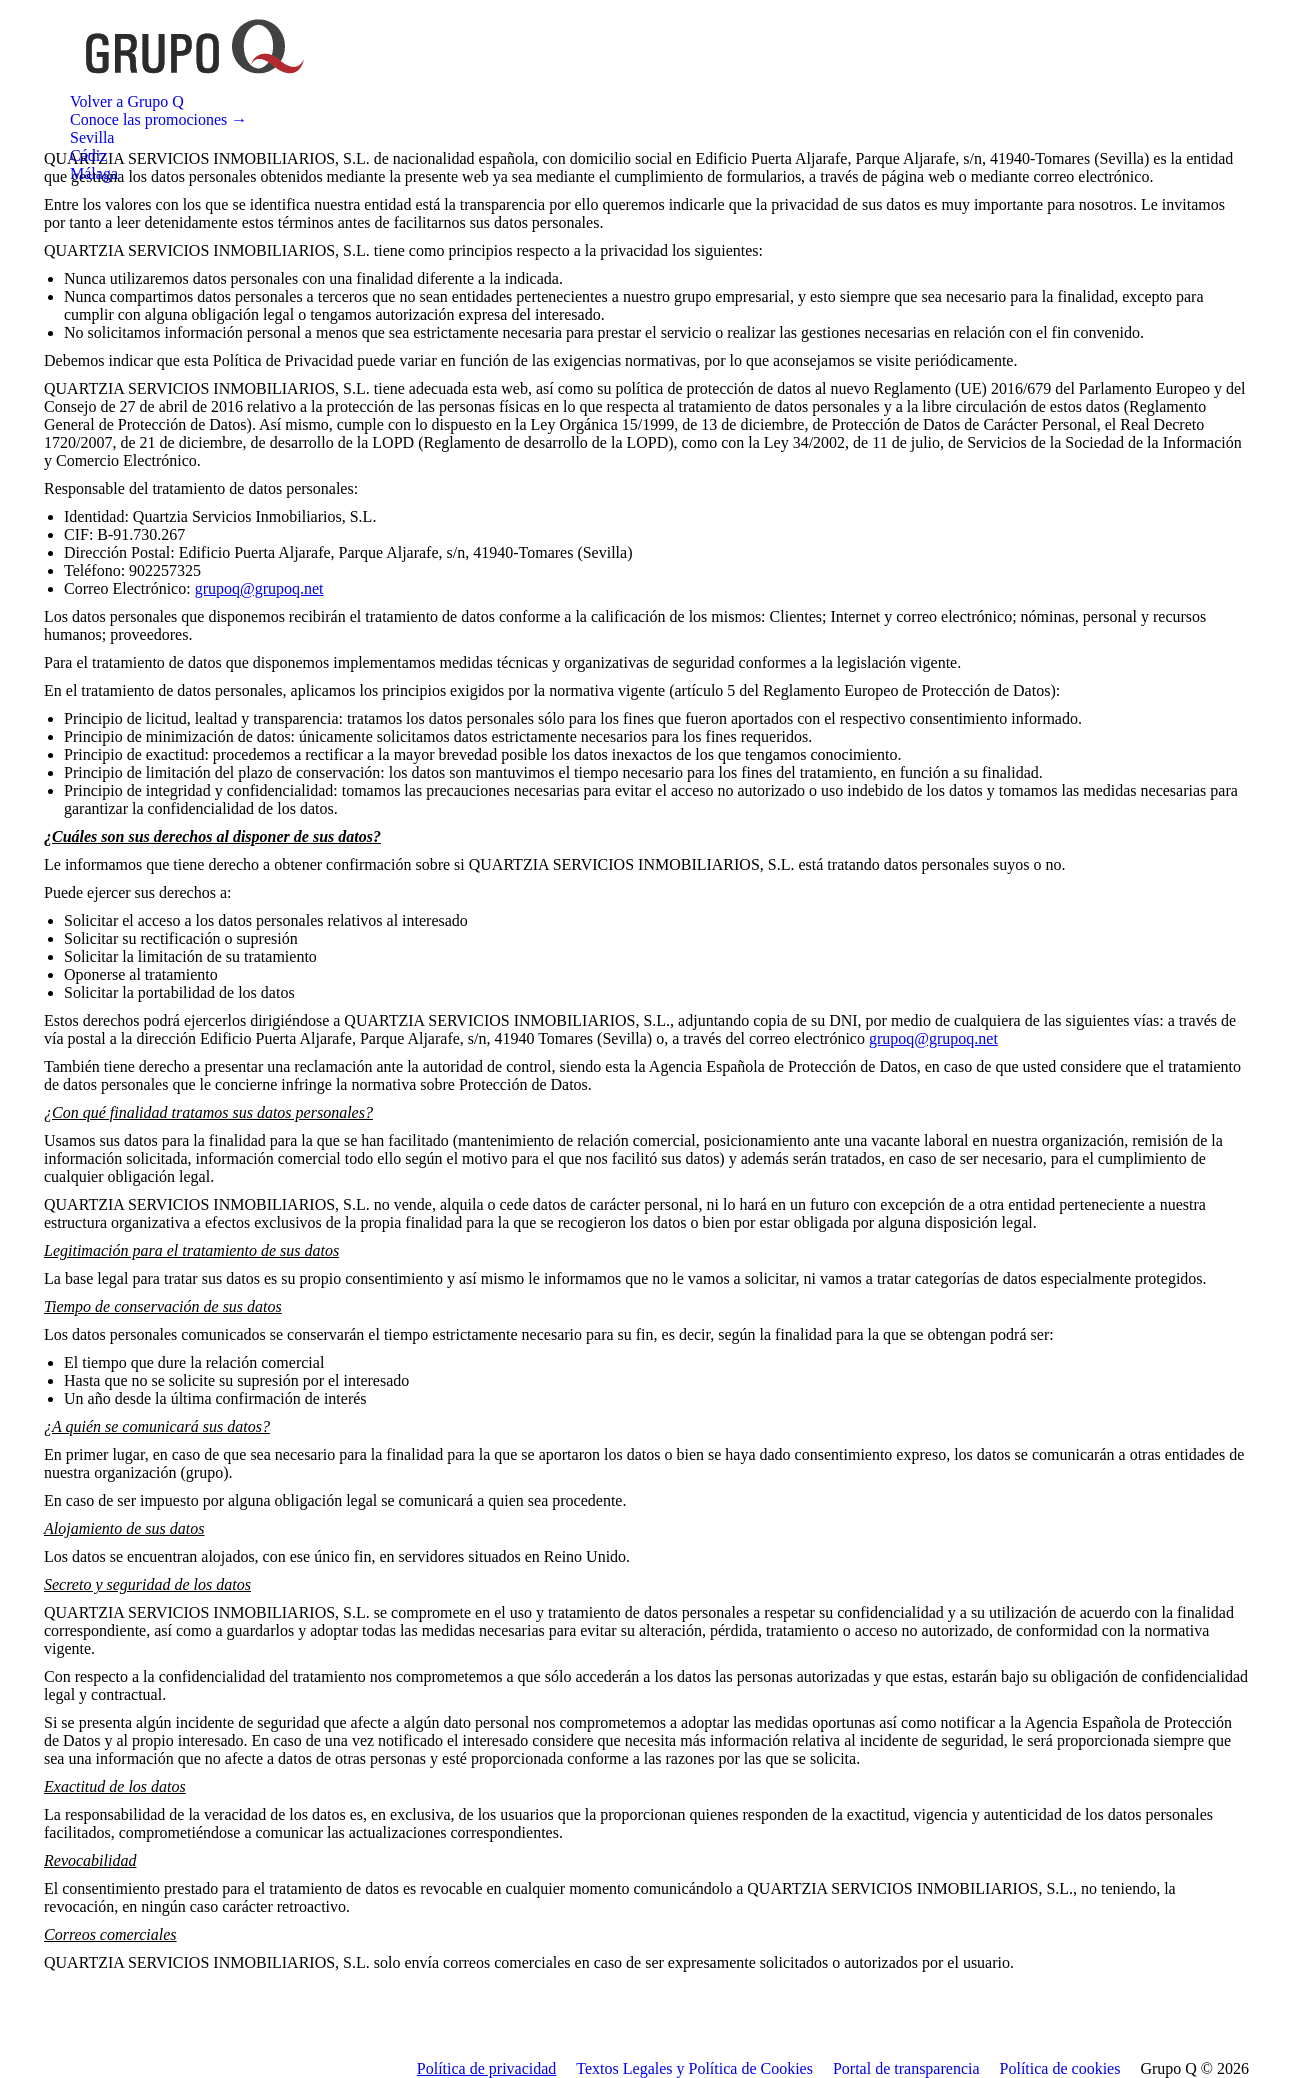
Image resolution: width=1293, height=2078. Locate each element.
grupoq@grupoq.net (259, 588)
